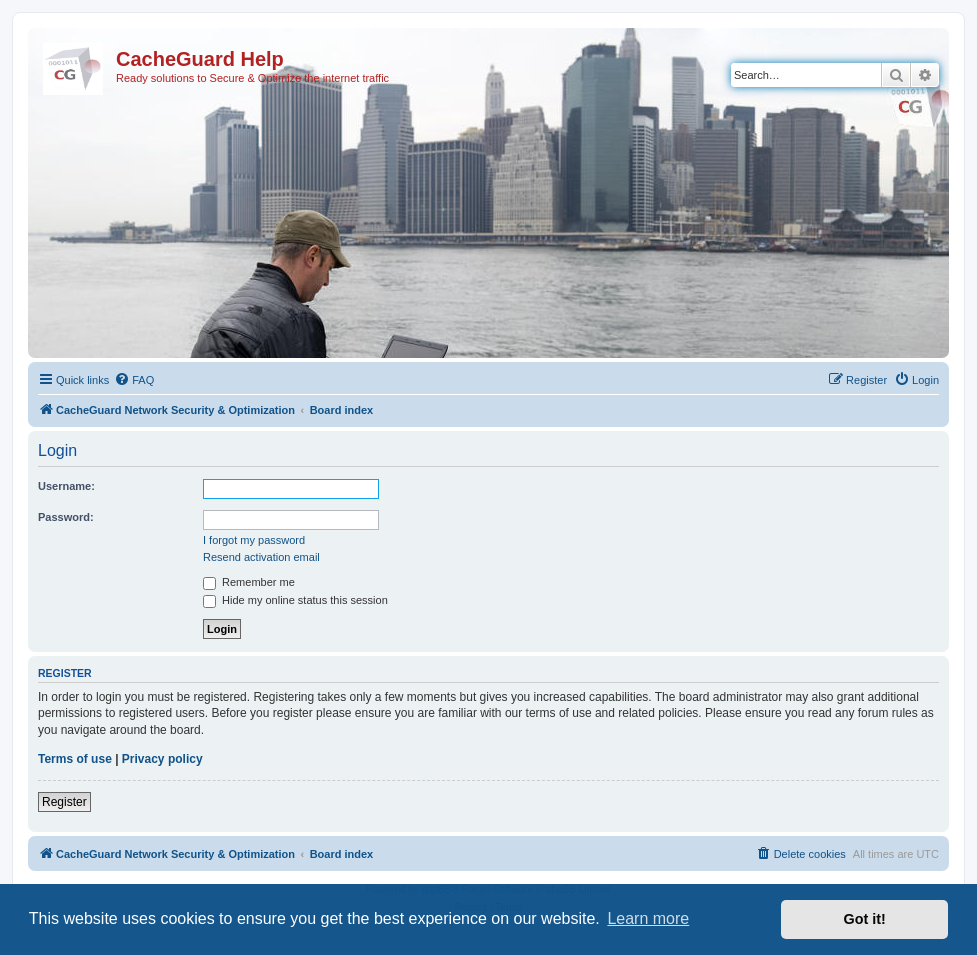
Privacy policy (162, 759)
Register (64, 802)
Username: (66, 486)
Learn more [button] (648, 918)
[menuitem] (134, 380)
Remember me (249, 582)
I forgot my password (254, 540)
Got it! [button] (865, 919)
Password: (66, 517)
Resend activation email (261, 557)
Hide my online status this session (295, 600)
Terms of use (75, 759)
